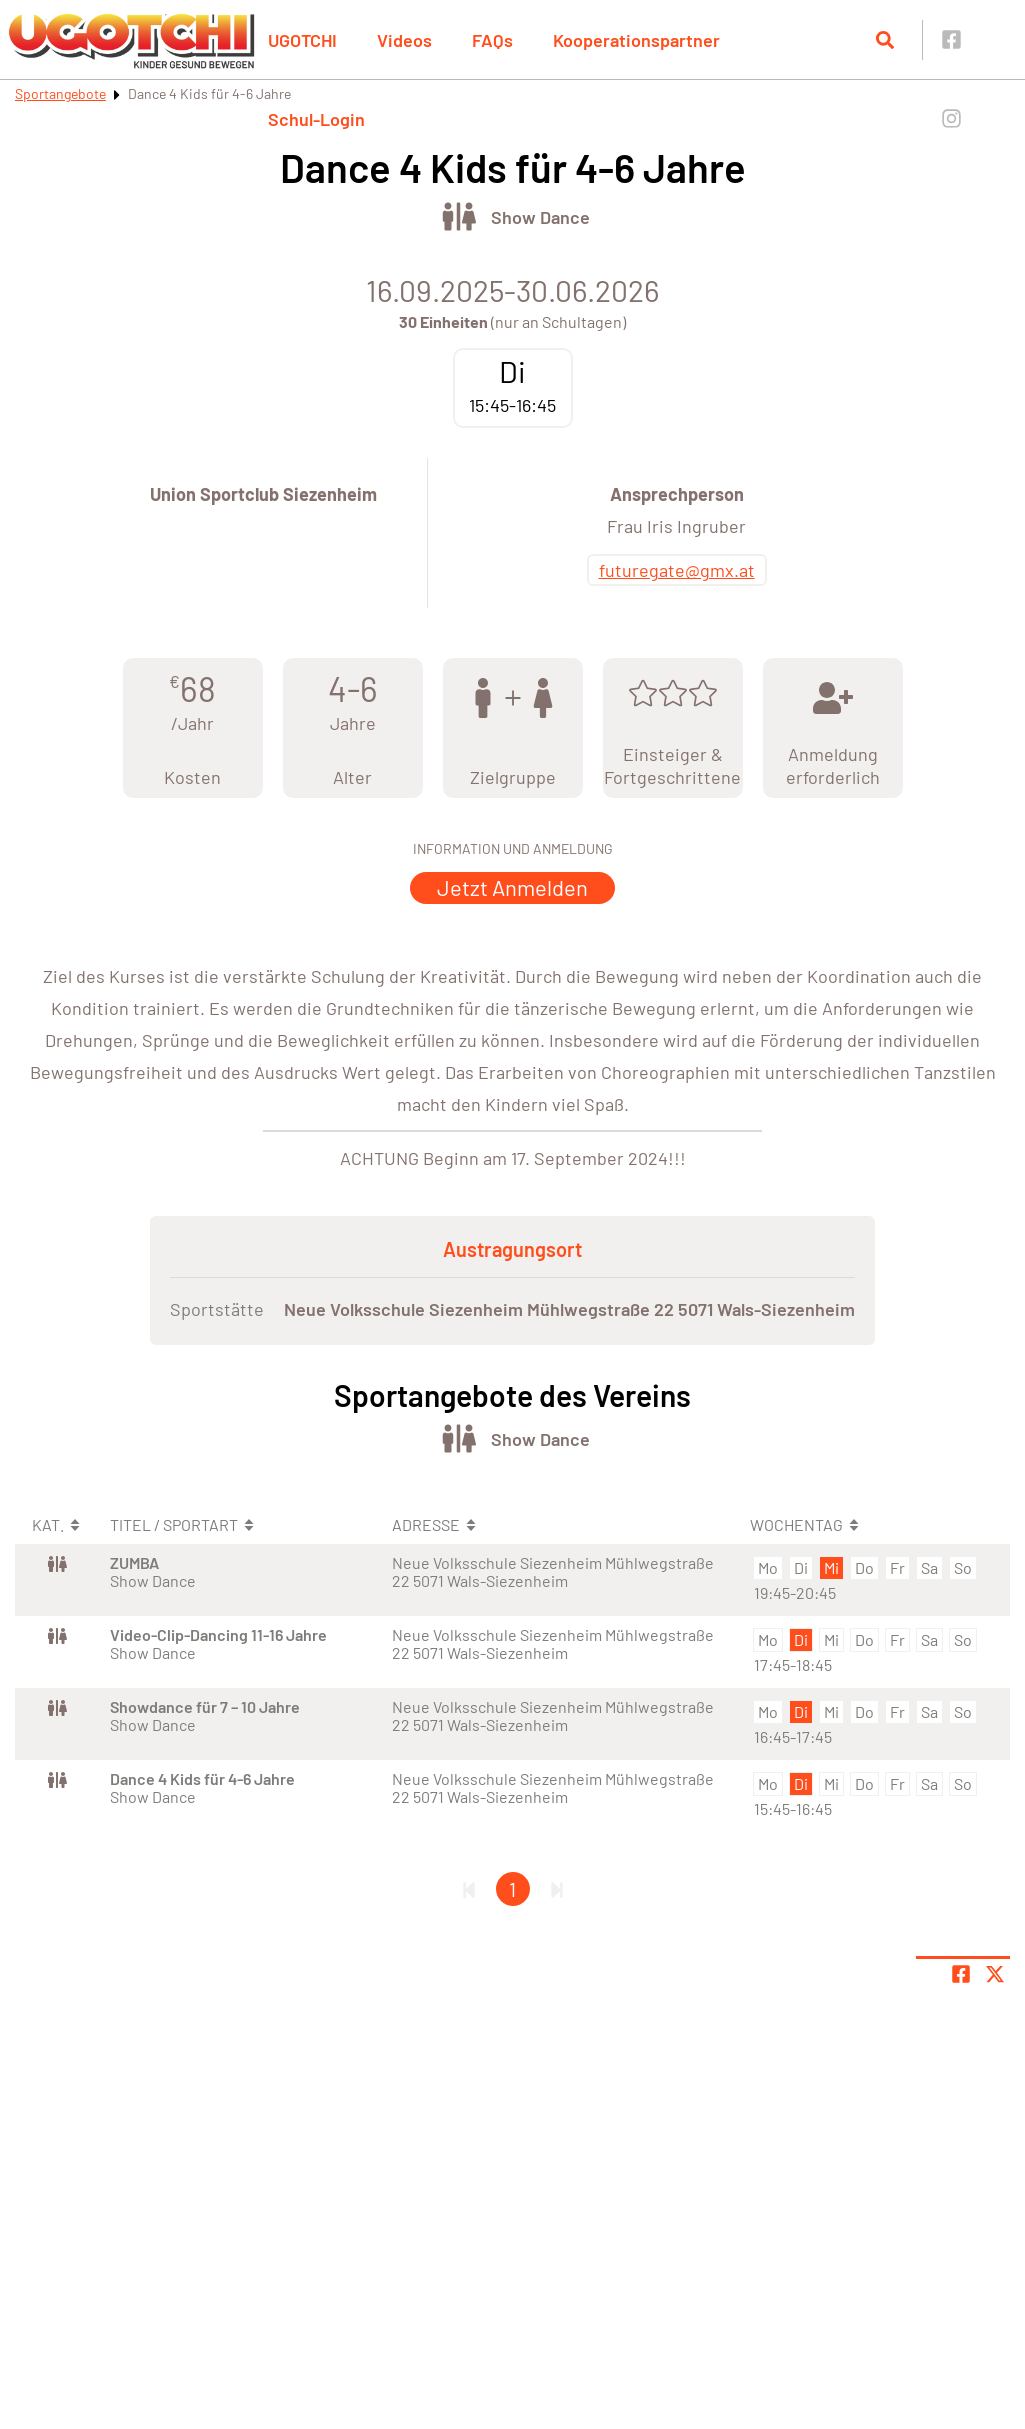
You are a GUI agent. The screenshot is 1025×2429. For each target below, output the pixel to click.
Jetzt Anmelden (512, 887)
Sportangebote (60, 93)
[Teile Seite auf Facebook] (961, 1974)
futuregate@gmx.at (677, 570)
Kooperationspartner (636, 40)
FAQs (492, 40)
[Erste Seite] (469, 1889)
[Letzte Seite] (557, 1889)
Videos (404, 40)
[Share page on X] (995, 1974)
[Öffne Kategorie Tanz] (458, 216)
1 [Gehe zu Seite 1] (512, 1889)
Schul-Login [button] (316, 119)
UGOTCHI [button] (302, 40)
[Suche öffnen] (885, 40)
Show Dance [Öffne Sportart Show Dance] (540, 217)
